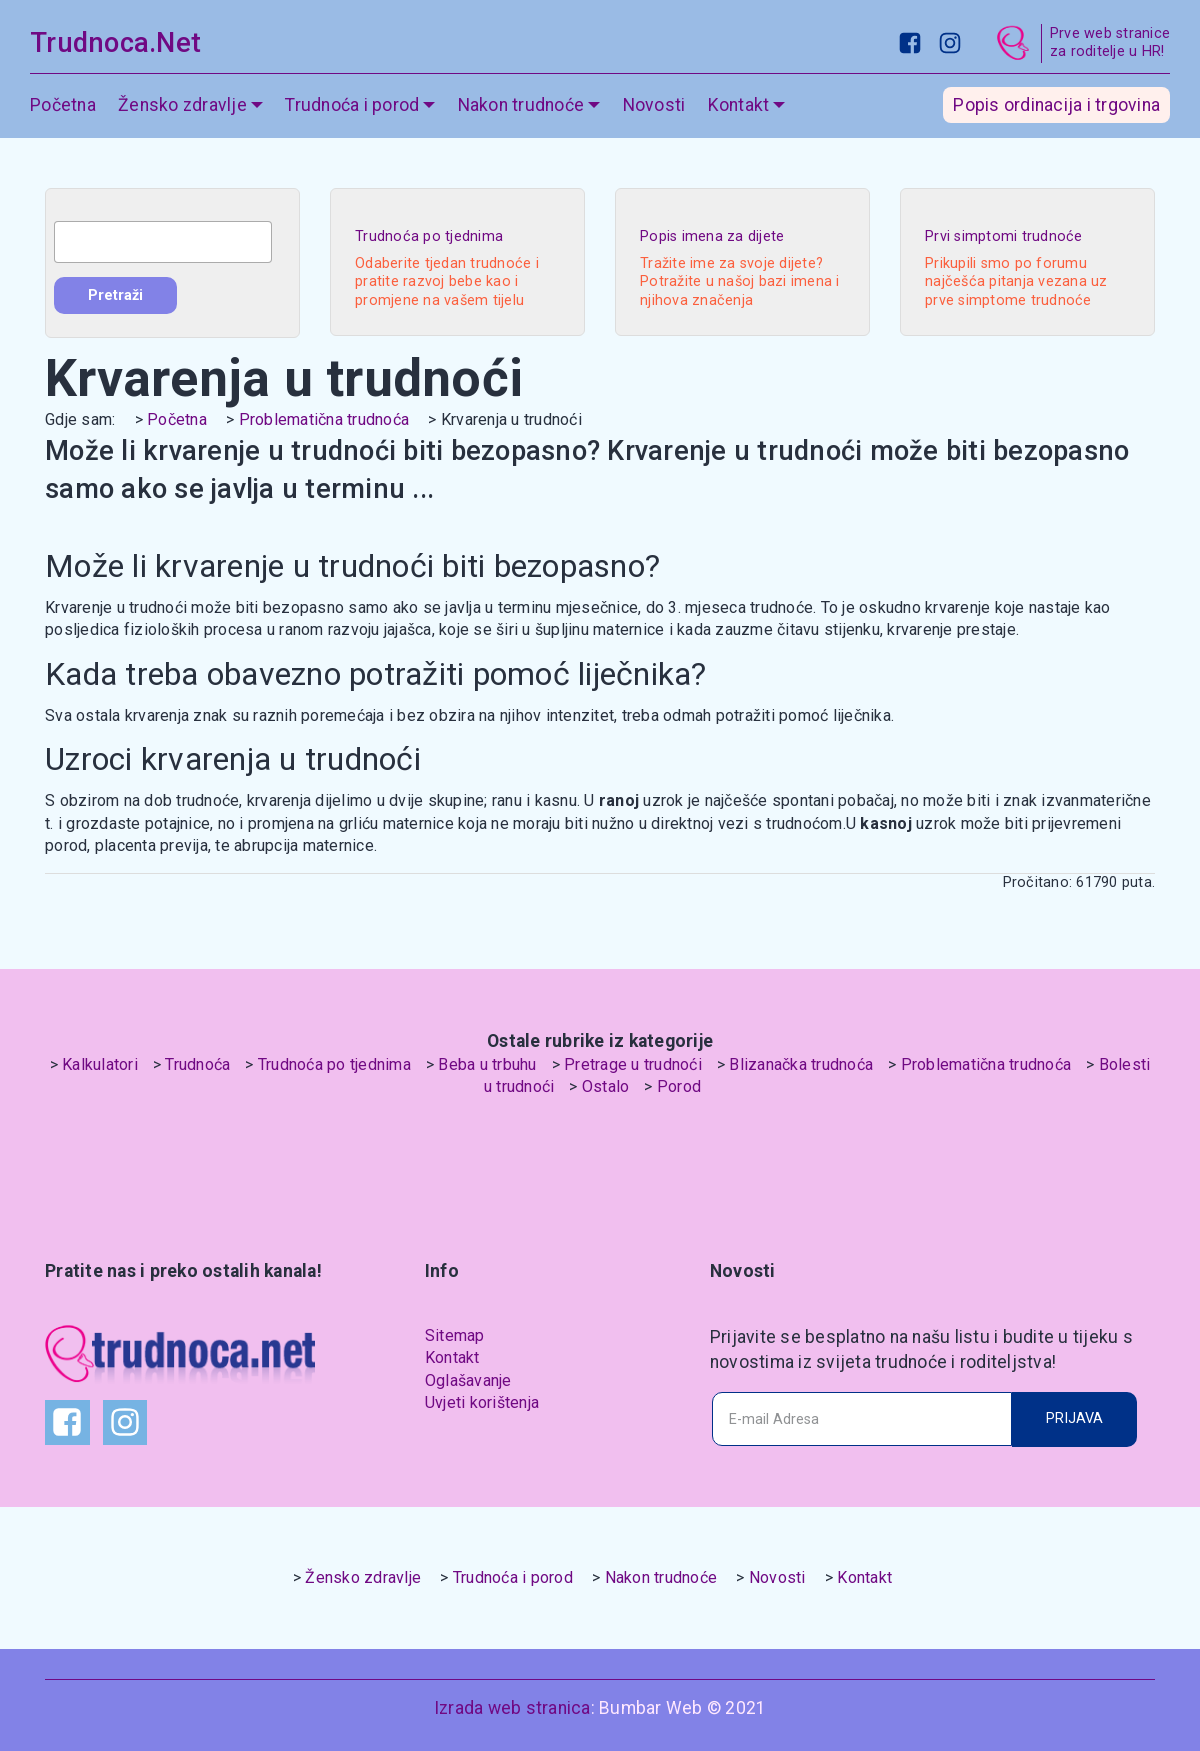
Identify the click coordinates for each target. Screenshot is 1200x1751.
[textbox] (163, 242)
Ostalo (606, 1086)
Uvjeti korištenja (482, 1402)
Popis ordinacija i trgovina (1056, 105)
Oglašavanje (468, 1380)
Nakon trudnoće (521, 105)
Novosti (654, 105)
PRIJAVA (1074, 1418)
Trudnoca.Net (115, 43)
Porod (679, 1086)
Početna (63, 105)
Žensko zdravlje (182, 105)
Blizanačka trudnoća (801, 1064)
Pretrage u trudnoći (633, 1064)
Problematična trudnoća (324, 419)
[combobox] (163, 242)
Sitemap (455, 1335)
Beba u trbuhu (487, 1064)
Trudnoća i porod (352, 105)
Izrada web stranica (512, 1708)
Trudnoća (197, 1064)
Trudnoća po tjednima (334, 1064)
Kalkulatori (100, 1064)
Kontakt (739, 105)
